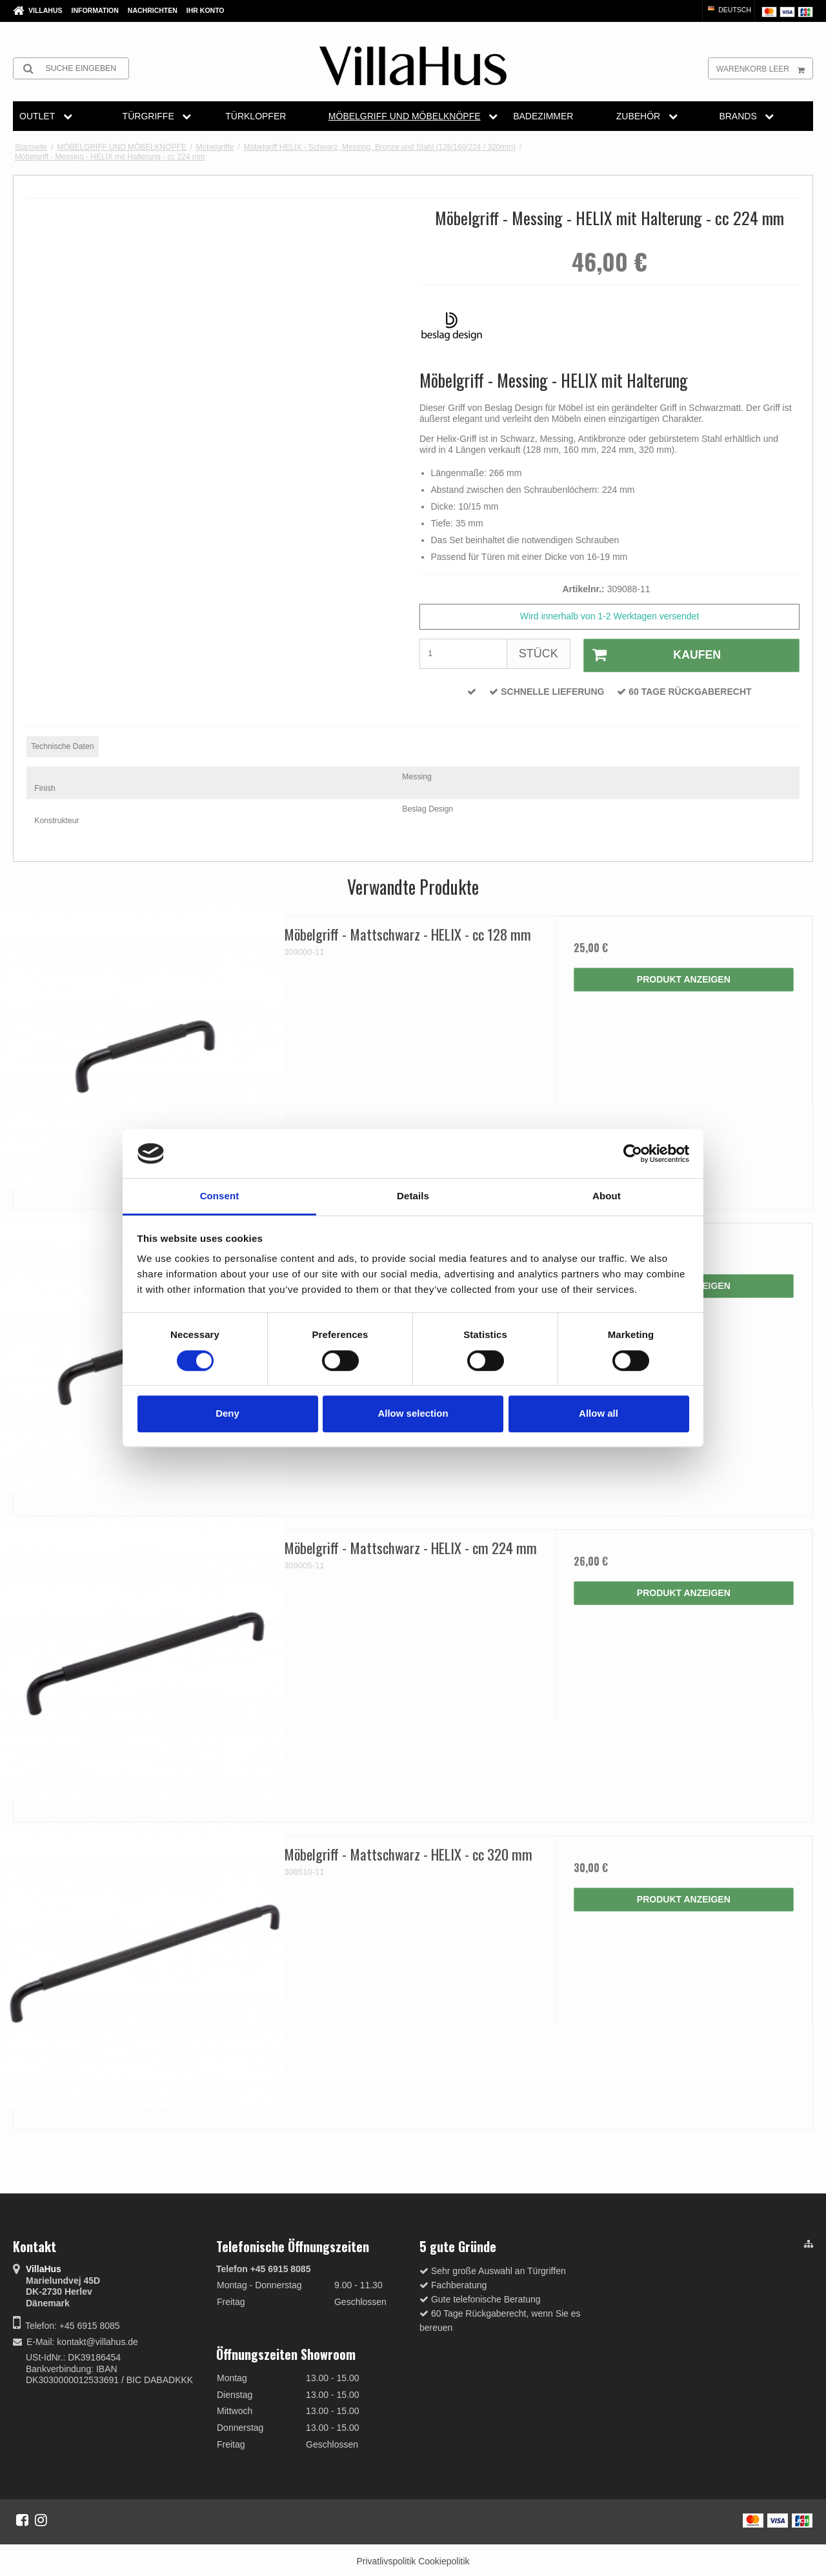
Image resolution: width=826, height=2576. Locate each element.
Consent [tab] (219, 1196)
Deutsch (728, 10)
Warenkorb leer (764, 68)
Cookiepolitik (443, 2558)
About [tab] (606, 1196)
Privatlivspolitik (386, 2558)
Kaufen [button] (649, 654)
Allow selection (413, 1413)
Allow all (598, 1413)
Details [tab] (413, 1196)
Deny (227, 1413)
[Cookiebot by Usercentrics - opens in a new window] (632, 1153)
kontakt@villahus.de (97, 2339)
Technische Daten (62, 744)
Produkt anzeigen (683, 977)
